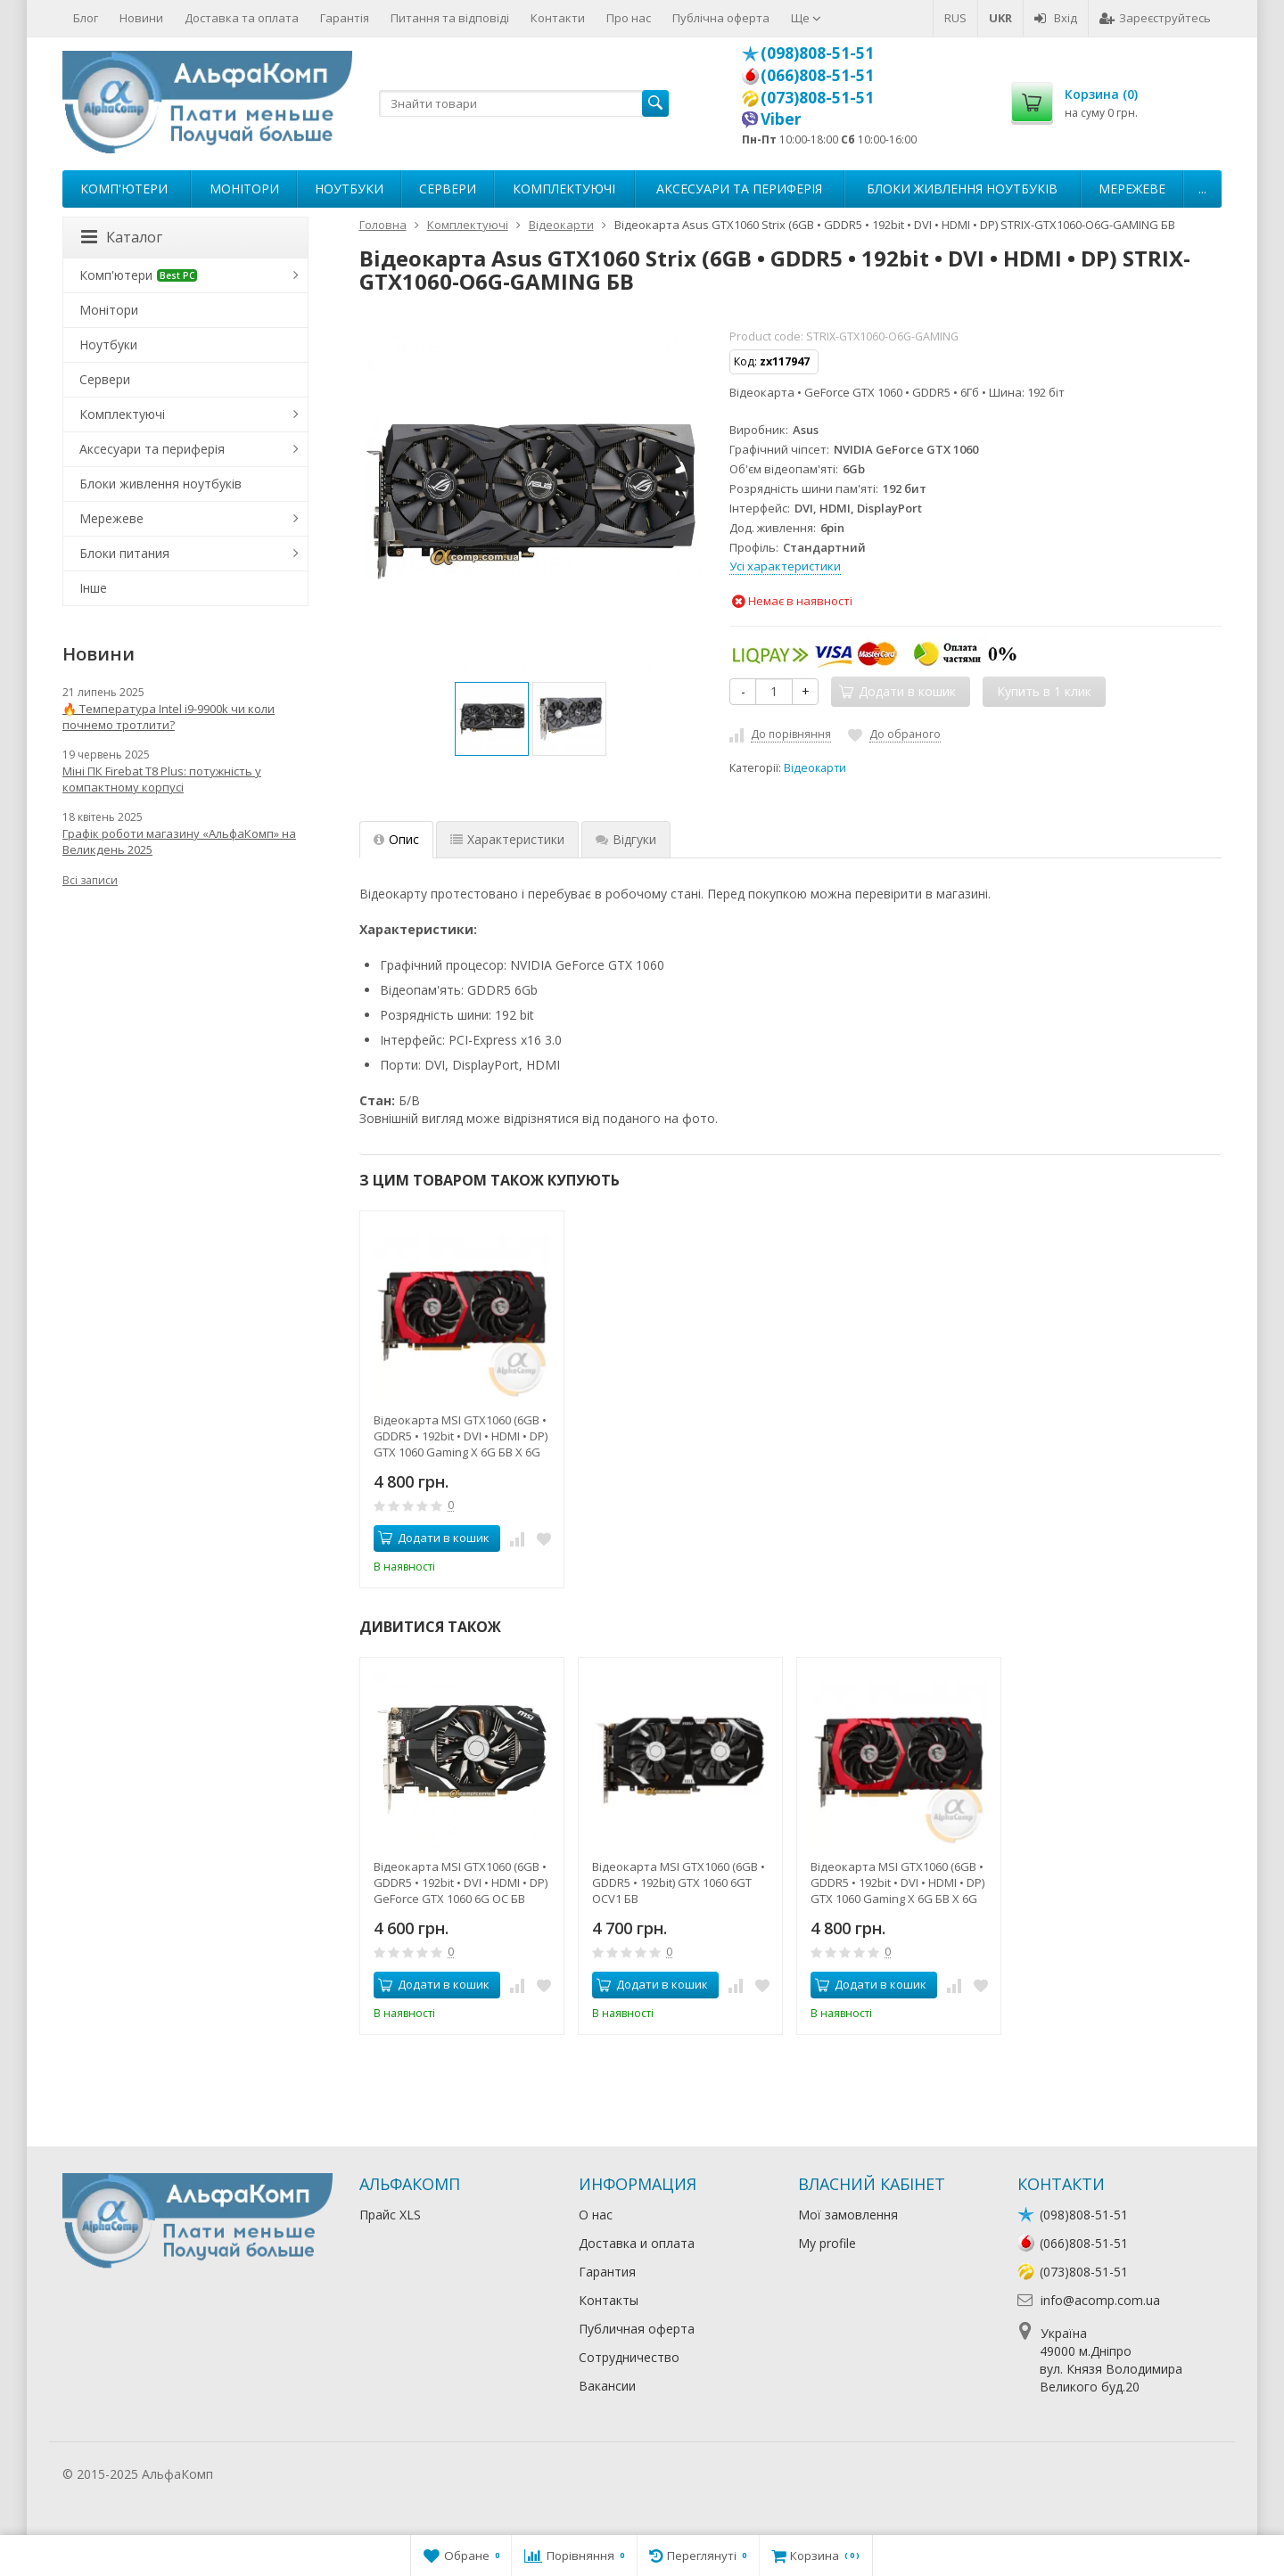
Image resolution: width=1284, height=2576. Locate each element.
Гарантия (607, 2271)
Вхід (1055, 18)
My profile (827, 2243)
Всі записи (90, 880)
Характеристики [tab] (507, 839)
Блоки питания (124, 553)
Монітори (244, 188)
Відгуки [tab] (626, 839)
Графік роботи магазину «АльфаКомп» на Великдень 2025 (179, 841)
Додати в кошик (434, 1538)
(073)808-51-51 (817, 97)
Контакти (558, 18)
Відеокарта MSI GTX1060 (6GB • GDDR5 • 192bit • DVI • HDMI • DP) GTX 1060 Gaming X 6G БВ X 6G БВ (460, 1436)
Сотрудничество (629, 2357)
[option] (492, 719)
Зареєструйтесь (1155, 18)
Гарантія (344, 18)
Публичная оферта (637, 2328)
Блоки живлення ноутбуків (962, 188)
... (1202, 188)
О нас (596, 2214)
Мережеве (1132, 188)
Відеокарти (815, 767)
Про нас (628, 18)
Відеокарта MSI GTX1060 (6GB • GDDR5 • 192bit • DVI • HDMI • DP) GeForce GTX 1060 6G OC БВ (460, 1882)
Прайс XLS (390, 2214)
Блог (85, 18)
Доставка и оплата (637, 2243)
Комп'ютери (124, 188)
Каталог (121, 237)
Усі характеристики (785, 566)
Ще (806, 18)
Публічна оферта (721, 18)
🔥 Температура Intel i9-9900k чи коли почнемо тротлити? (168, 717)
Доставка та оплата (242, 18)
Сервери (447, 188)
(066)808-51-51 (817, 75)
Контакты (608, 2300)
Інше (93, 587)
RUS (955, 18)
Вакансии (607, 2385)
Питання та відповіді (450, 18)
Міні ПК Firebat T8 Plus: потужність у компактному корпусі (161, 779)
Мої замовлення (848, 2214)
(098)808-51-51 (817, 52)
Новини (141, 18)
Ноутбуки (349, 188)
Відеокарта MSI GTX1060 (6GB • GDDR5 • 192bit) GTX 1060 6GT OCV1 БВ (678, 1882)
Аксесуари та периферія (739, 188)
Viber (781, 118)
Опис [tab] (396, 839)
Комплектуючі (564, 188)
